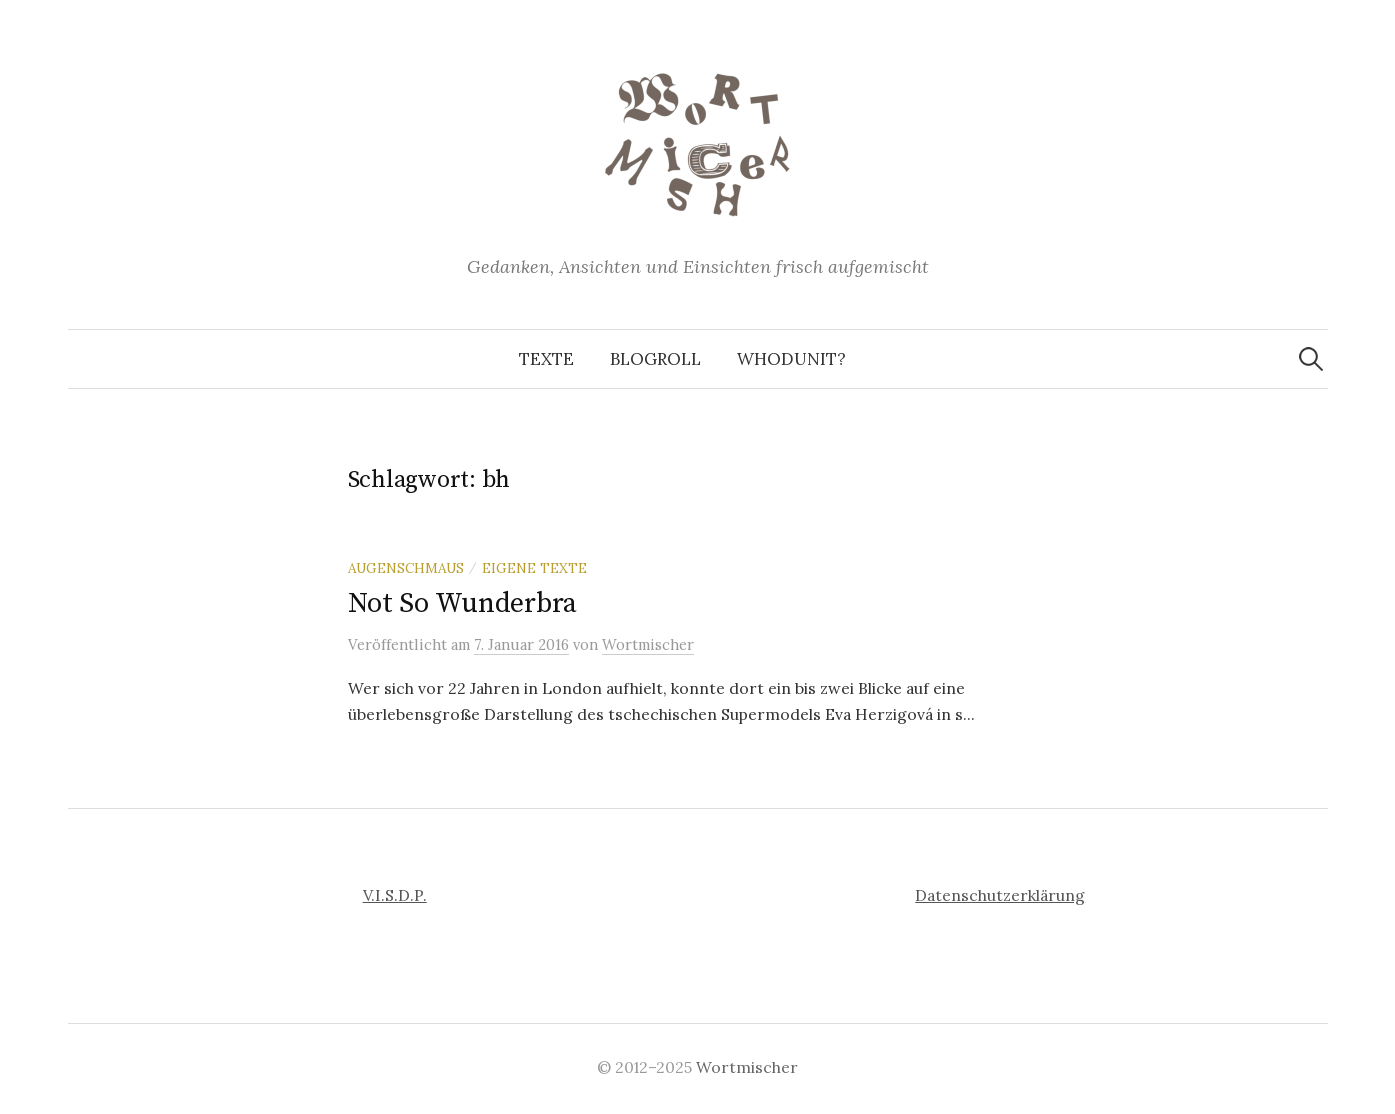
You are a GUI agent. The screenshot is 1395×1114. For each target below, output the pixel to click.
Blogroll (655, 359)
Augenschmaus (406, 568)
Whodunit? (791, 359)
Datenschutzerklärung (1000, 895)
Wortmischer (747, 1067)
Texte (546, 359)
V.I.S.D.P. (395, 895)
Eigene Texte (534, 568)
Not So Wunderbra (463, 603)
